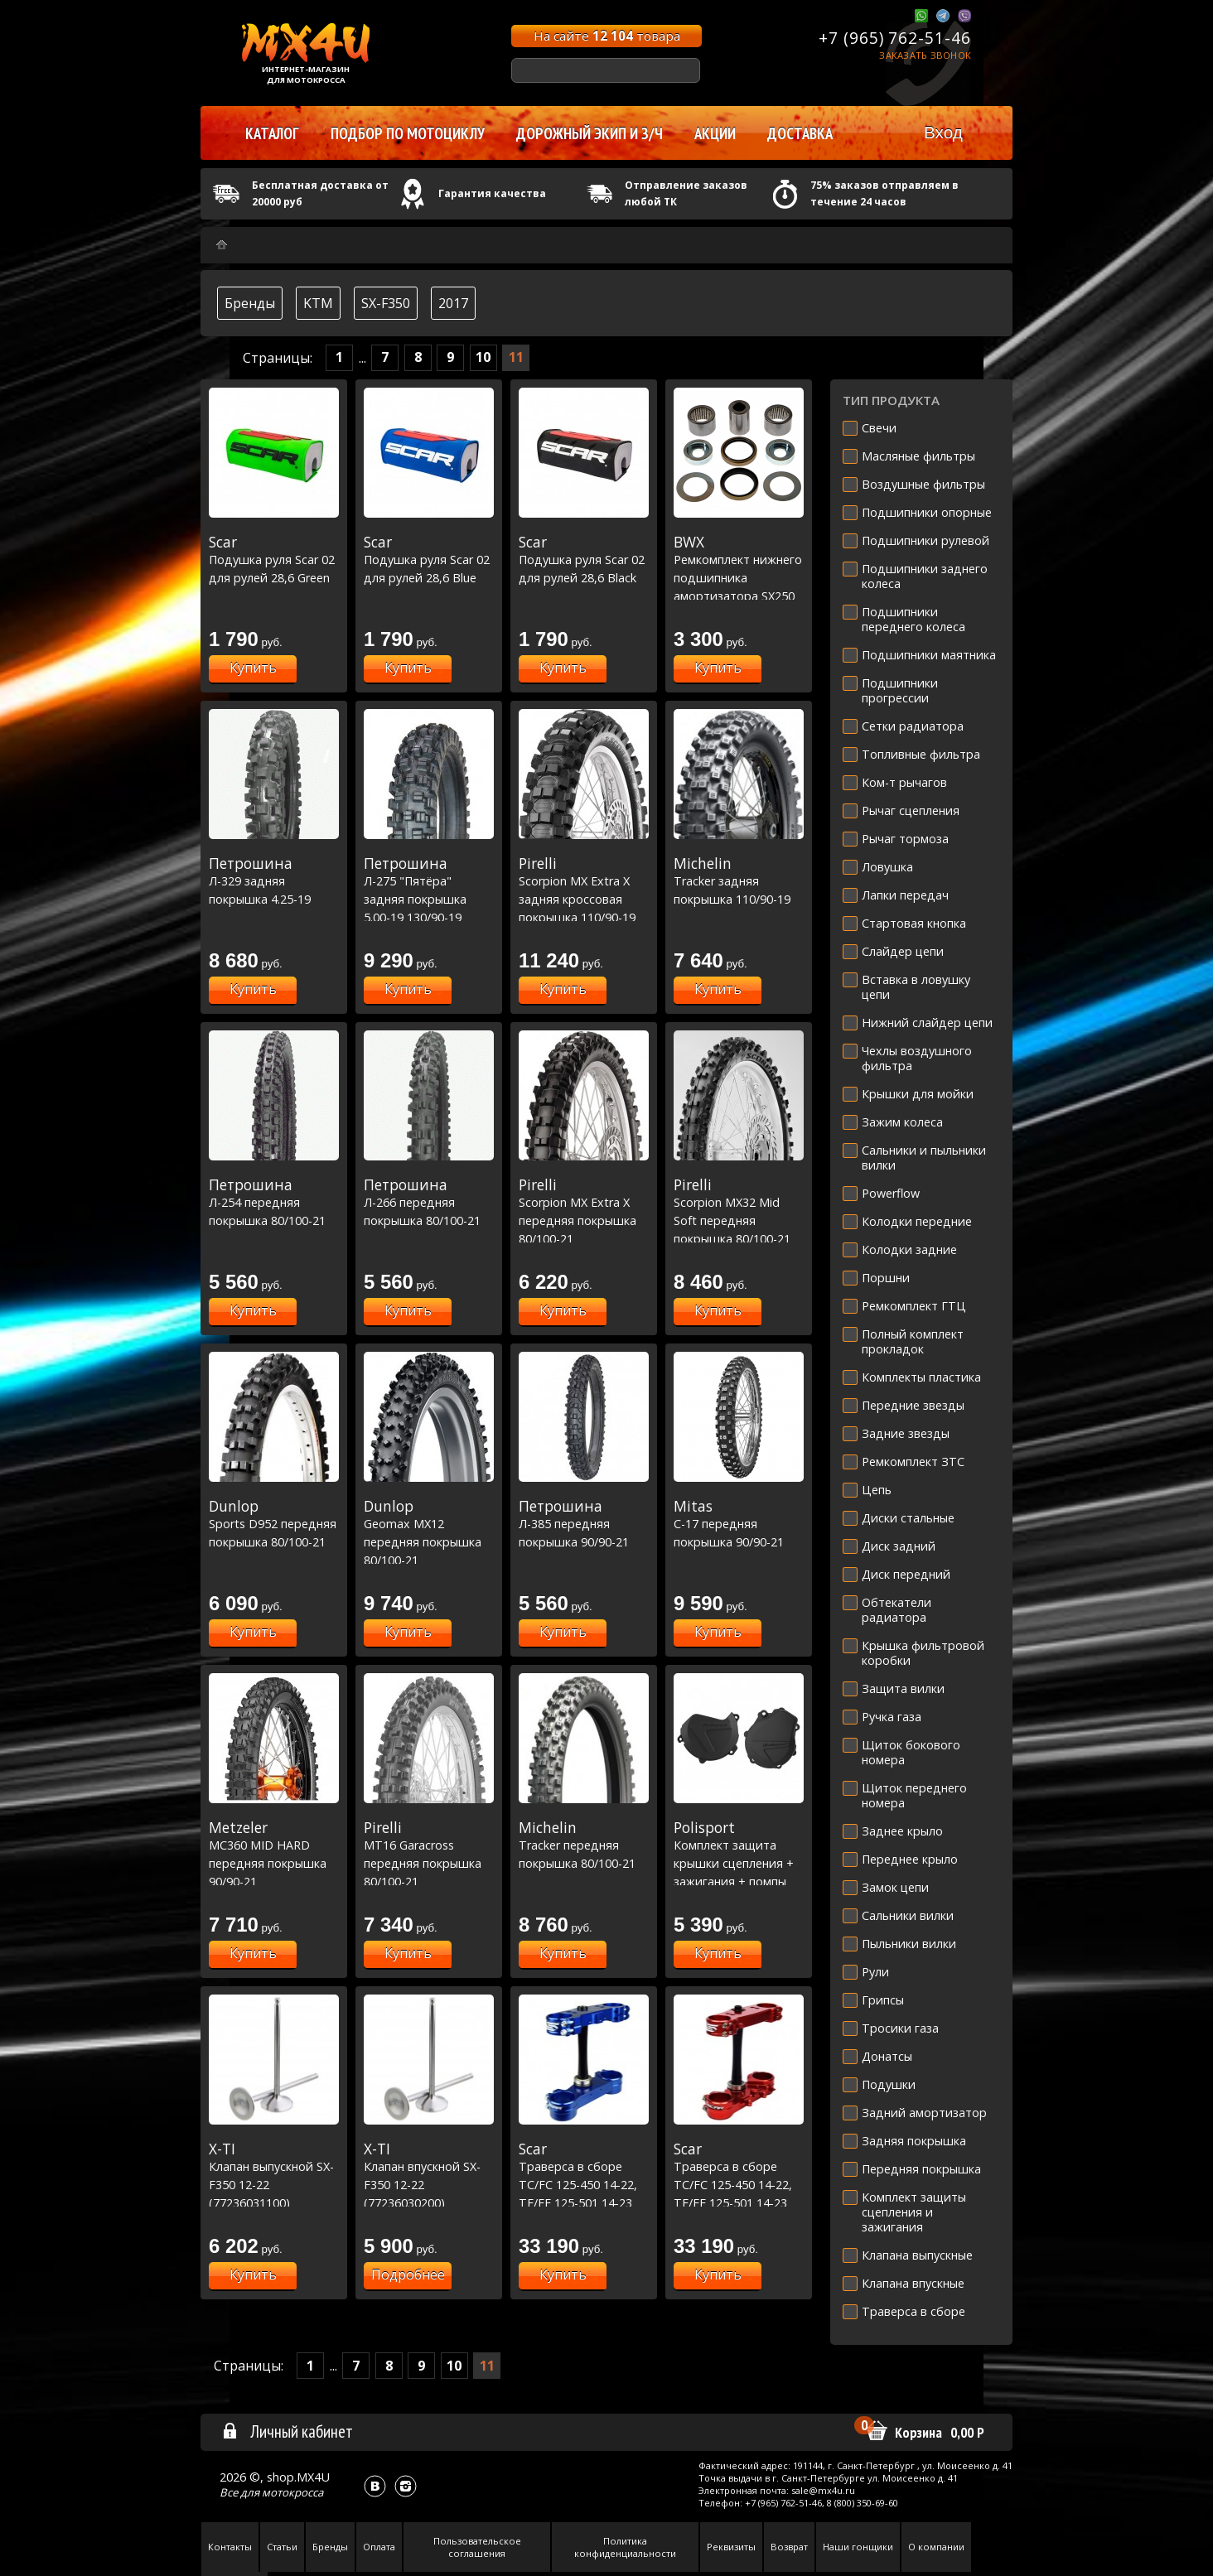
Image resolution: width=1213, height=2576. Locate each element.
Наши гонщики (858, 2546)
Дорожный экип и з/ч (589, 133)
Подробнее (408, 2274)
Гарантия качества (492, 193)
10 (483, 357)
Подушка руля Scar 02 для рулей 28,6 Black (584, 559)
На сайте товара (607, 35)
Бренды (250, 303)
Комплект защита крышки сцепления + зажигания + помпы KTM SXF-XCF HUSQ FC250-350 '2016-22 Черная (739, 1881)
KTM (318, 303)
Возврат (789, 2546)
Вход (943, 132)
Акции (715, 133)
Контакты (230, 2546)
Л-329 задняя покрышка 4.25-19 (274, 881)
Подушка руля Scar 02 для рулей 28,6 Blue (429, 559)
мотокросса (292, 2492)
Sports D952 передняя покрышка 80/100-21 (274, 1524)
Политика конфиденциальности (625, 2547)
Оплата (379, 2546)
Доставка (800, 133)
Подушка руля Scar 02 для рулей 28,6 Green (274, 559)
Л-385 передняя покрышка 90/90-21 (584, 1524)
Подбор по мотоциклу (408, 133)
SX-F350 (385, 303)
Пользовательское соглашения (477, 2547)
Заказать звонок (925, 55)
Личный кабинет (287, 2431)
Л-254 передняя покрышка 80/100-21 (274, 1202)
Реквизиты (731, 2546)
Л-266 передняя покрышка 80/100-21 (429, 1202)
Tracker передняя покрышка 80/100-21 (584, 1845)
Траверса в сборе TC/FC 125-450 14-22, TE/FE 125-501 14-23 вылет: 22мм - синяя (584, 2184)
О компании (936, 2546)
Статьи (282, 2546)
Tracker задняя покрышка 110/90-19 (739, 881)
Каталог (272, 133)
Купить (253, 667)
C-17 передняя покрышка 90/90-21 (739, 1524)
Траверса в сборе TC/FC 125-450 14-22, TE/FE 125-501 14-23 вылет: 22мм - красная (739, 2184)
